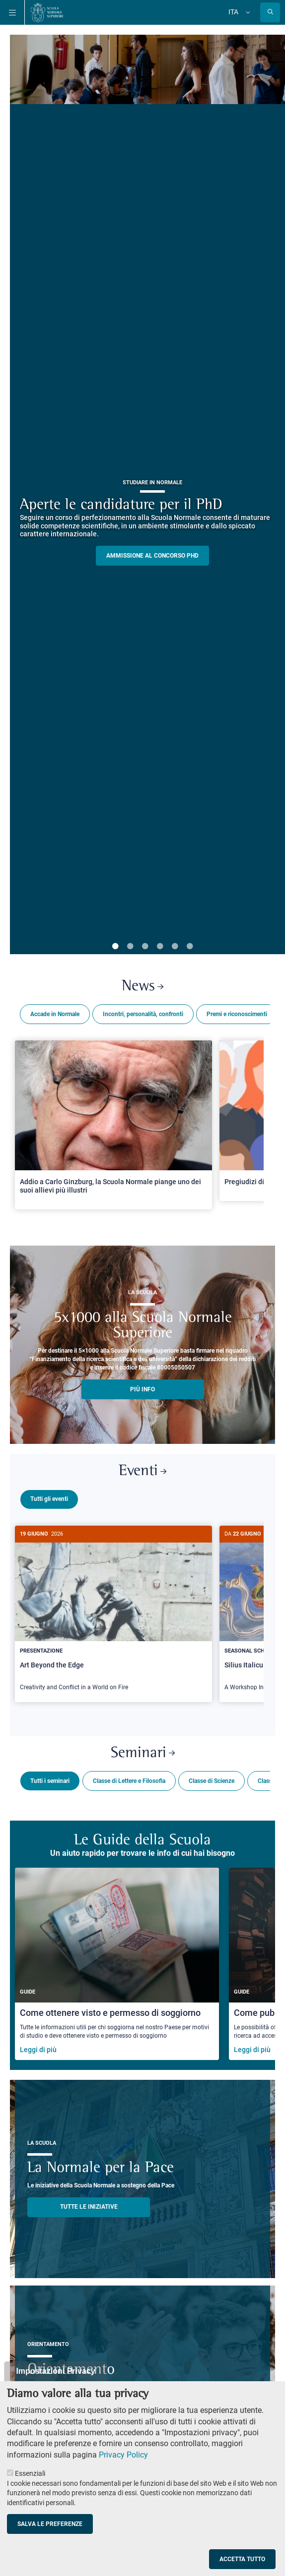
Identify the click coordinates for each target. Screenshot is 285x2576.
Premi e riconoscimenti (237, 1014)
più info (142, 1389)
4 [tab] (160, 947)
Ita (233, 12)
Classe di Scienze (211, 1777)
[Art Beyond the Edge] (113, 1614)
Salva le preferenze (49, 2523)
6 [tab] (190, 947)
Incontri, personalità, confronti (143, 1014)
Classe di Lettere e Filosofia (129, 1777)
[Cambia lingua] (246, 12)
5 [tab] (175, 947)
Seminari (143, 1749)
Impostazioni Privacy (55, 2371)
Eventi (142, 1471)
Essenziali (30, 2473)
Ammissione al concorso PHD (152, 555)
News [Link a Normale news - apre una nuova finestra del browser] (142, 986)
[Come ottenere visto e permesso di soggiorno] (117, 1960)
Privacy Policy (123, 2455)
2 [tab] (130, 947)
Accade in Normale (54, 1014)
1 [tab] (115, 947)
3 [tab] (145, 947)
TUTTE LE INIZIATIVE (89, 2202)
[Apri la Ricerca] (270, 12)
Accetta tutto (242, 2559)
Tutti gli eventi (49, 1498)
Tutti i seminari (50, 1777)
